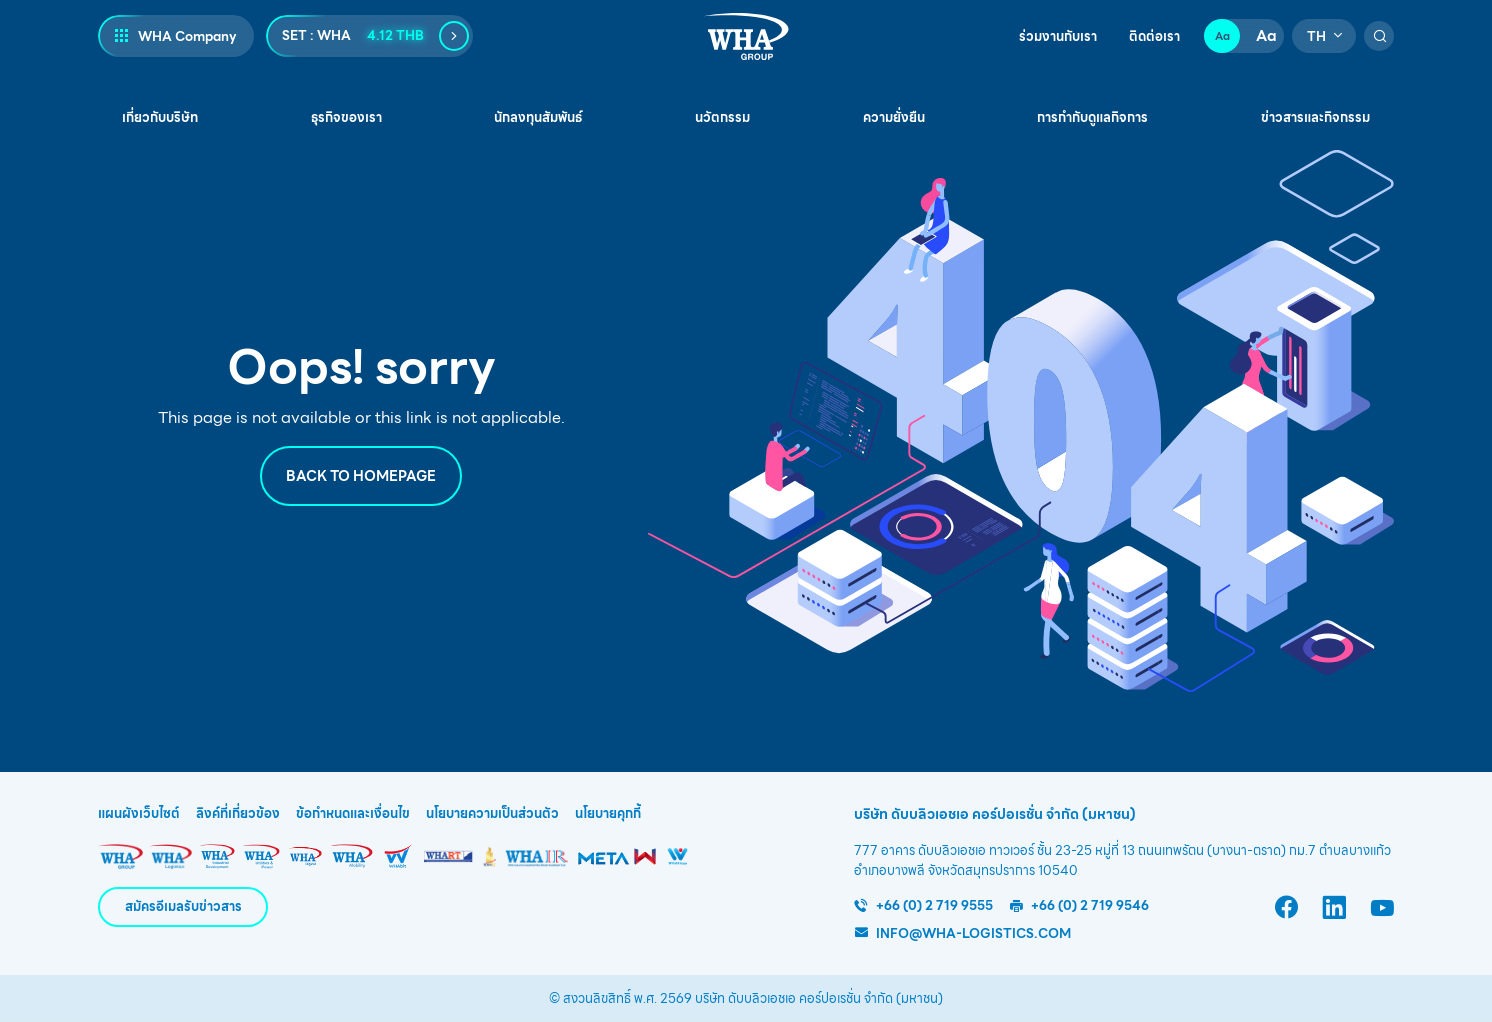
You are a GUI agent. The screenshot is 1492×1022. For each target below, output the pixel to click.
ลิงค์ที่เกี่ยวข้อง (238, 814)
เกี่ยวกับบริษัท (160, 117)
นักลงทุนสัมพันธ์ (538, 117)
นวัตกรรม (722, 117)
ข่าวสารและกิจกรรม (1315, 117)
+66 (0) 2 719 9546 (1090, 905)
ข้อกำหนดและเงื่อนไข (353, 814)
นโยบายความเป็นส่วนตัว (492, 814)
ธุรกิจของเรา (346, 117)
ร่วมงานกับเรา (1058, 37)
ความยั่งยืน (894, 117)
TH (1316, 36)
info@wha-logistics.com (973, 933)
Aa (1222, 36)
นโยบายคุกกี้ (608, 814)
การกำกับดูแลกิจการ (1092, 117)
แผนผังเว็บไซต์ (139, 814)
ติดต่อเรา (1154, 37)
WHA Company (187, 36)
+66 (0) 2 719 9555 (934, 905)
